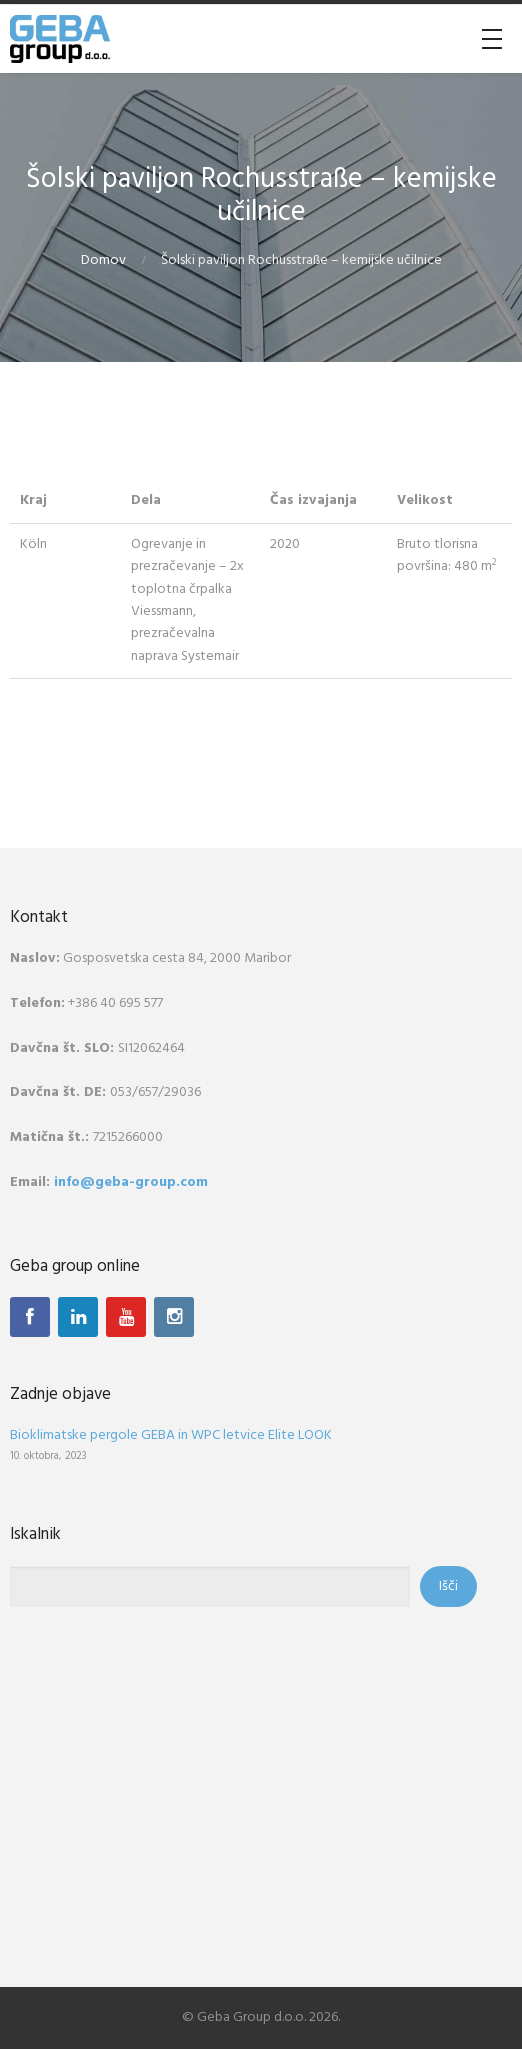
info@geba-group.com (131, 1182)
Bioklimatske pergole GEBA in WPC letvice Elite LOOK (171, 1435)
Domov (103, 260)
